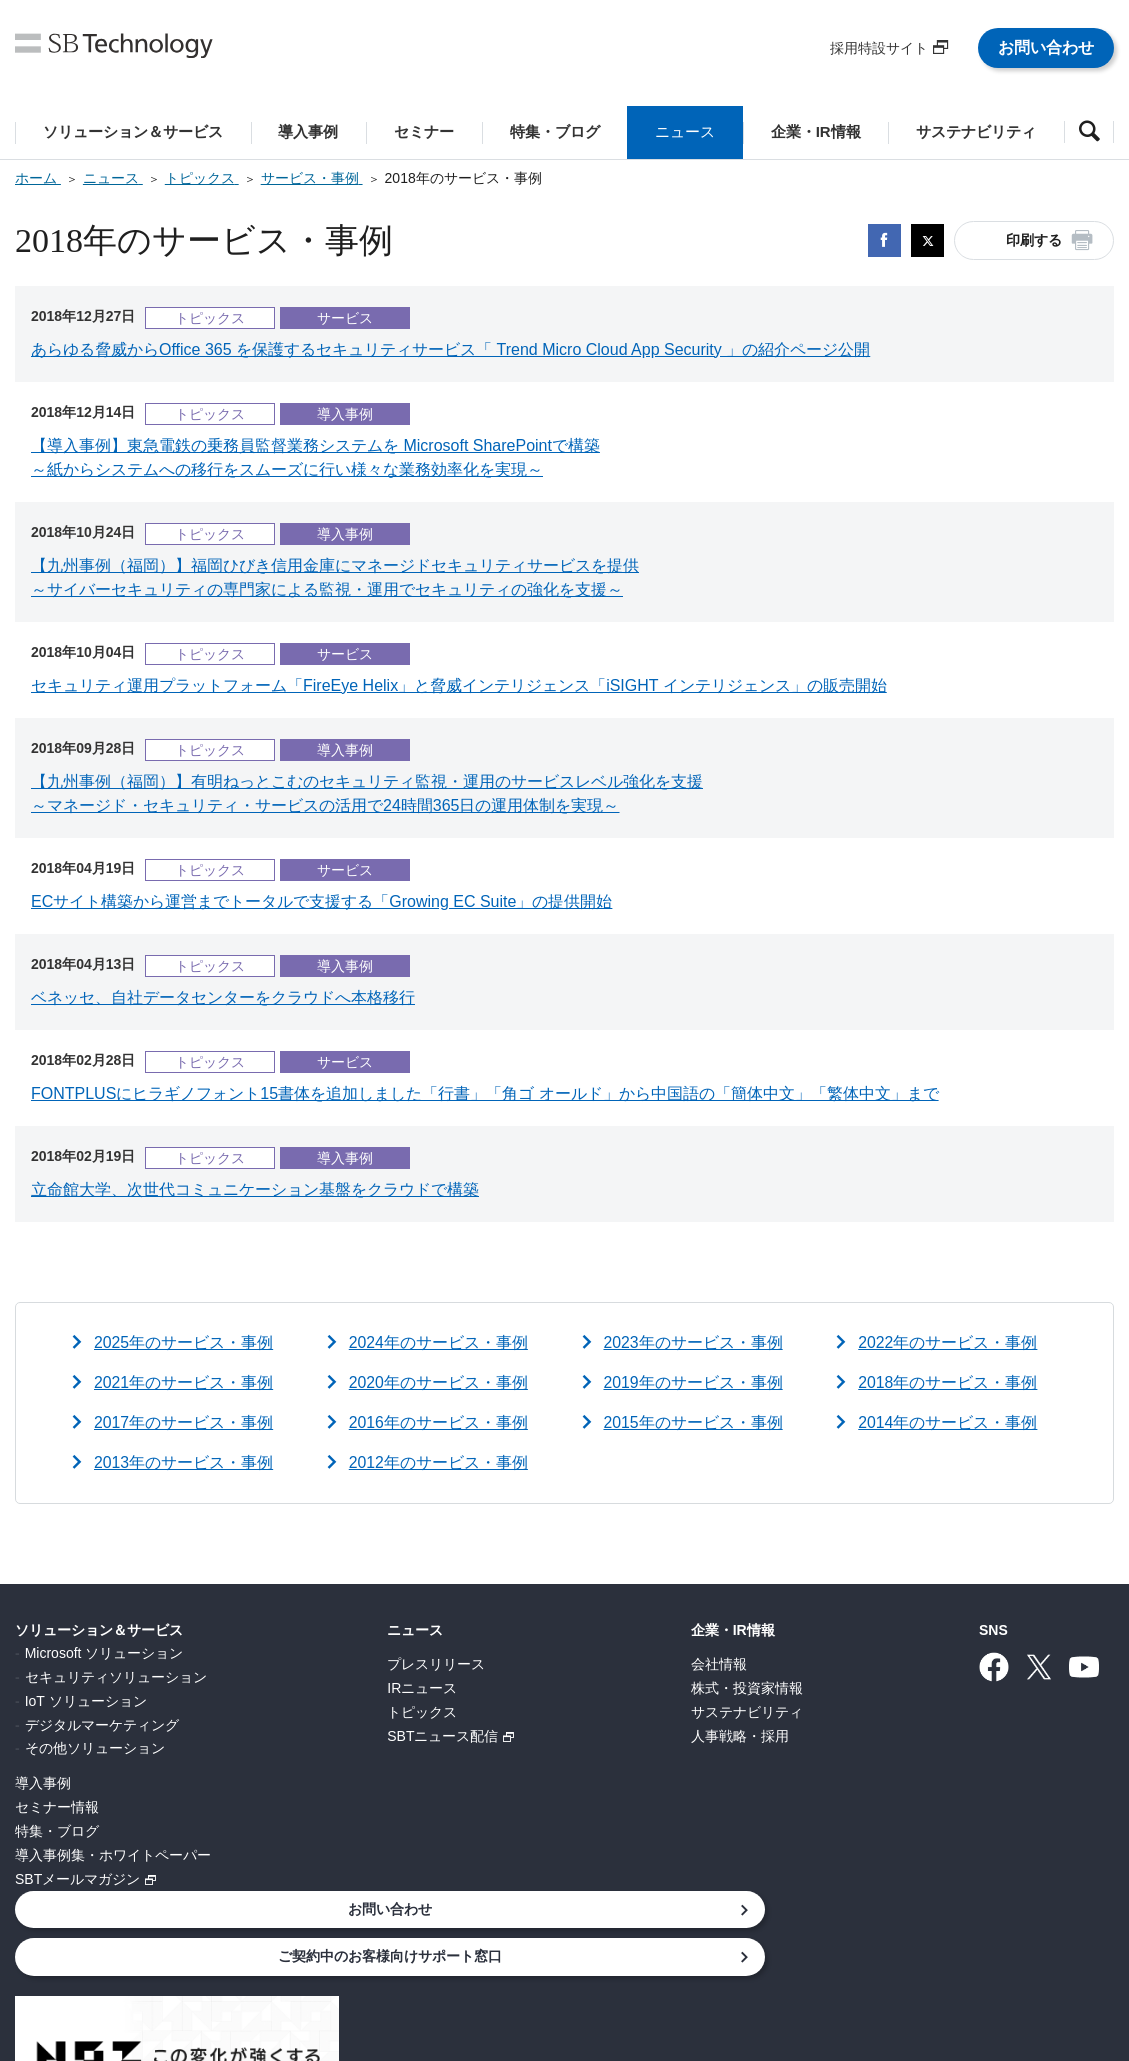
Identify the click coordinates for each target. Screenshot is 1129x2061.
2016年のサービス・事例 (439, 1422)
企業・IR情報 (500, 1630)
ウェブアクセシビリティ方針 (742, 1954)
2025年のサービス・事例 (184, 1342)
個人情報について (239, 1954)
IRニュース (306, 1688)
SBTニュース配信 (326, 1736)
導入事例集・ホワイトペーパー (113, 1855)
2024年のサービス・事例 (439, 1342)
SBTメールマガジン (77, 1879)
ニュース (299, 1630)
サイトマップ (905, 1954)
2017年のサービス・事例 (184, 1422)
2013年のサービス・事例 (184, 1462)
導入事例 (43, 1783)
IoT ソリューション (86, 1701)
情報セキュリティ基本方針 (409, 1954)
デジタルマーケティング (102, 1725)
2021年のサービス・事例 (184, 1382)
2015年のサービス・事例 (694, 1422)
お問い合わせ (1046, 47)
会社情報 (486, 1664)
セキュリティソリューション (116, 1677)
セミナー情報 (57, 1807)
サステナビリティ (514, 1712)
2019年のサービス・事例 (694, 1382)
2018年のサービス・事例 (948, 1382)
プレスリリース (320, 1664)
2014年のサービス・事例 (948, 1422)
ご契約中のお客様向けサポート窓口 (969, 1684)
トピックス (306, 1712)
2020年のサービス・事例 (439, 1382)
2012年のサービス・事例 (439, 1462)
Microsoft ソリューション (104, 1653)
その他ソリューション (95, 1748)
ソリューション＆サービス (99, 1630)
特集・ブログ (57, 1831)
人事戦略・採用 (507, 1736)
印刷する (1034, 240)
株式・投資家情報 (514, 1688)
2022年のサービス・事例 (948, 1342)
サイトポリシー (572, 1954)
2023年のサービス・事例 (694, 1342)
